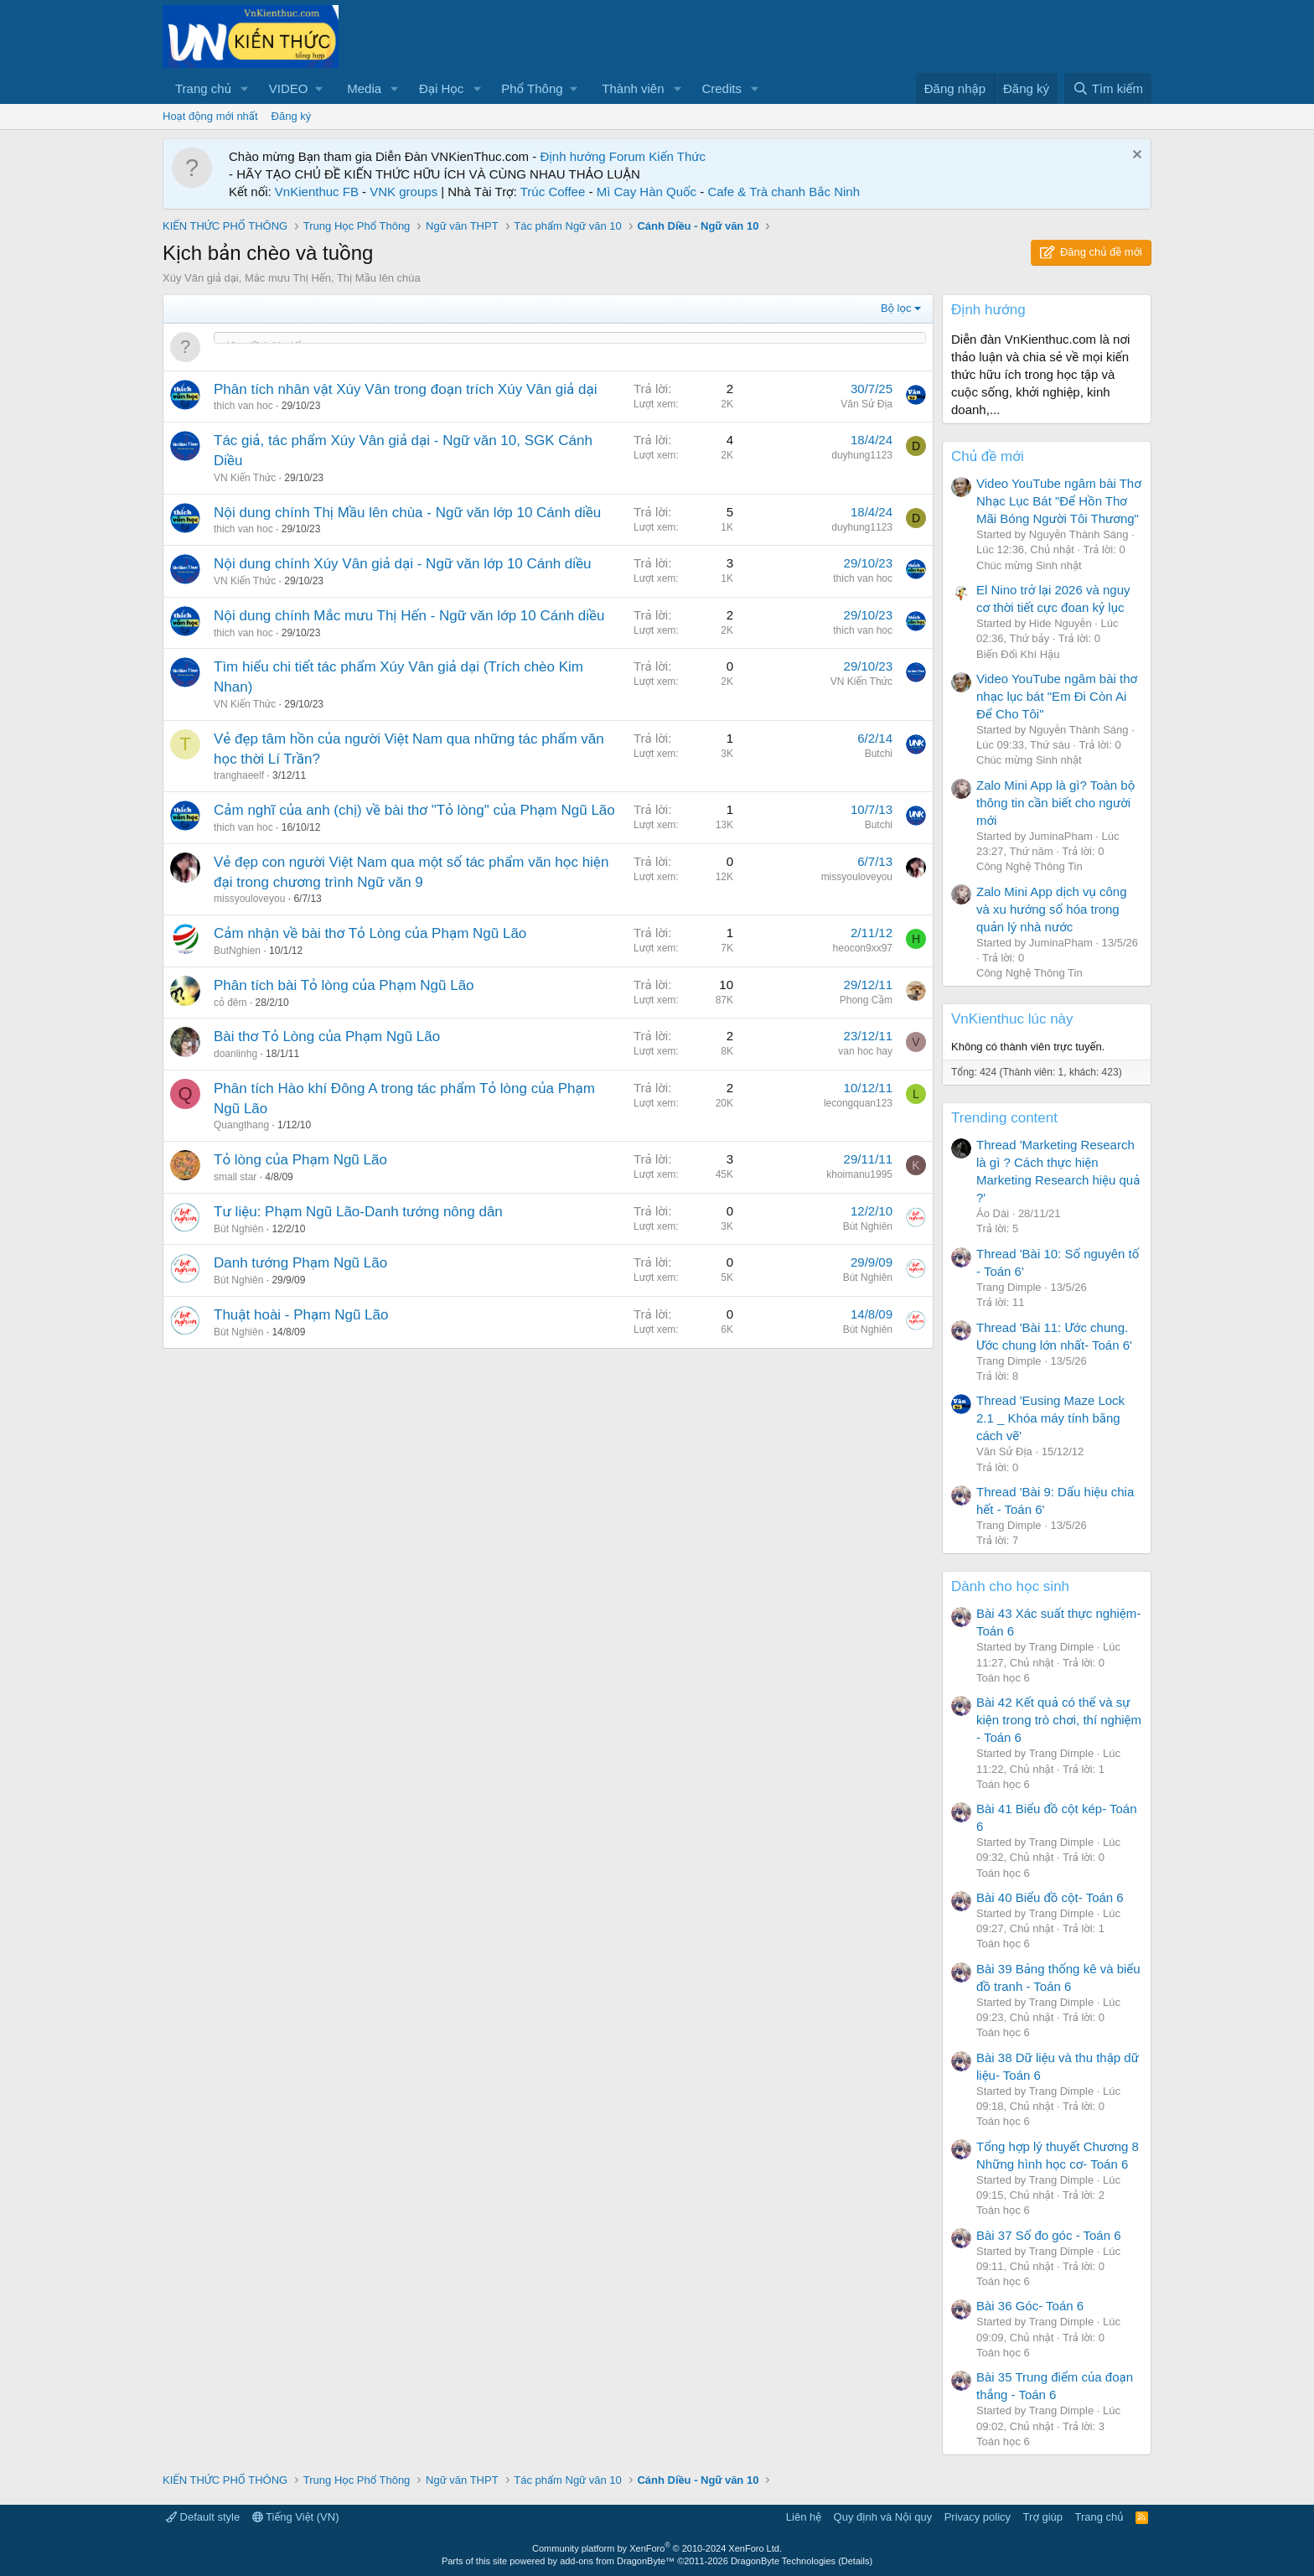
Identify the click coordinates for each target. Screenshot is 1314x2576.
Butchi (878, 753)
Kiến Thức (677, 156)
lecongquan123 (858, 1103)
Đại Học (441, 88)
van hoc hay (865, 1051)
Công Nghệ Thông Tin (1029, 866)
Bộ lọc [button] (896, 308)
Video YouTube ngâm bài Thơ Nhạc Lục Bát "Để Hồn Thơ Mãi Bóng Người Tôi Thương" (1058, 501)
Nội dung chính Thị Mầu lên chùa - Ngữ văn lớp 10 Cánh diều (407, 513)
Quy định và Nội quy (883, 2517)
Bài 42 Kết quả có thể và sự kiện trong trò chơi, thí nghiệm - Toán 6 (1058, 1719)
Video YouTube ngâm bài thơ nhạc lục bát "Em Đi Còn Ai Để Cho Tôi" (1056, 696)
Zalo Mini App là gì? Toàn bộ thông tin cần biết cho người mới (1055, 802)
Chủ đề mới (987, 456)
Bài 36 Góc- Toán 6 (1030, 2306)
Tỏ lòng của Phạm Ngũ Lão (300, 1160)
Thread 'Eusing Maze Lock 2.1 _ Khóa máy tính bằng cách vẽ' (1050, 1418)
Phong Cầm (866, 1000)
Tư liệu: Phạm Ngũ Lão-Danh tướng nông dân (358, 1212)
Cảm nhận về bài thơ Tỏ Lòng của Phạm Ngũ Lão (370, 933)
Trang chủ (203, 88)
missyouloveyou (249, 898)
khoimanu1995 (859, 1174)
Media (364, 88)
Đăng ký (292, 116)
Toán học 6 (1003, 1678)
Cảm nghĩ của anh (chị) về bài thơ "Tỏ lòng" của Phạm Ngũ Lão (414, 810)
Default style (203, 2517)
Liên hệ (803, 2517)
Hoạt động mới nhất (210, 116)
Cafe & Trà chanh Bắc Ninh (783, 191)
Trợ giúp (1043, 2517)
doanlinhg (235, 1054)
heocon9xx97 (862, 948)
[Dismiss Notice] (1135, 156)
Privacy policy (977, 2517)
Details (855, 2561)
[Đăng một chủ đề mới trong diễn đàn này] (570, 346)
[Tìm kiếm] (1107, 88)
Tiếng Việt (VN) (295, 2517)
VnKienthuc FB (317, 191)
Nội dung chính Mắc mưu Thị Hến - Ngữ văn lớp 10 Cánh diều (409, 616)
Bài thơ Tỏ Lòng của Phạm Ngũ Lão (327, 1036)
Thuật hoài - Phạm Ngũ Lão (301, 1315)
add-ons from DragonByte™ (617, 2561)
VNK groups (403, 191)
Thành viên (633, 88)
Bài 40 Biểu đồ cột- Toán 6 (1050, 1897)
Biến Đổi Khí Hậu (1017, 654)
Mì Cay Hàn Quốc (646, 191)
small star (235, 1177)
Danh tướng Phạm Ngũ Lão (300, 1263)
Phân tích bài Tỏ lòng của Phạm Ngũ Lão (344, 985)
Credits (721, 88)
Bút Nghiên (238, 1229)
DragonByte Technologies (783, 2561)
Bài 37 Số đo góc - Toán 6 (1048, 2235)
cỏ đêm (230, 1002)
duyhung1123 (861, 455)
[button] (244, 88)
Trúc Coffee (553, 191)
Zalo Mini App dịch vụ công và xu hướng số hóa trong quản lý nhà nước (1051, 909)
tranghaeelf (239, 775)
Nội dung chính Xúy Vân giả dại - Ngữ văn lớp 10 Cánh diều (403, 564)
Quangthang (241, 1125)
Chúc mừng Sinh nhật (1029, 565)
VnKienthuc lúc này (1012, 1019)
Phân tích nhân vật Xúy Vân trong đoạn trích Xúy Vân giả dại (406, 389)
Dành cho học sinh (1010, 1586)
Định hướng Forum (592, 156)
